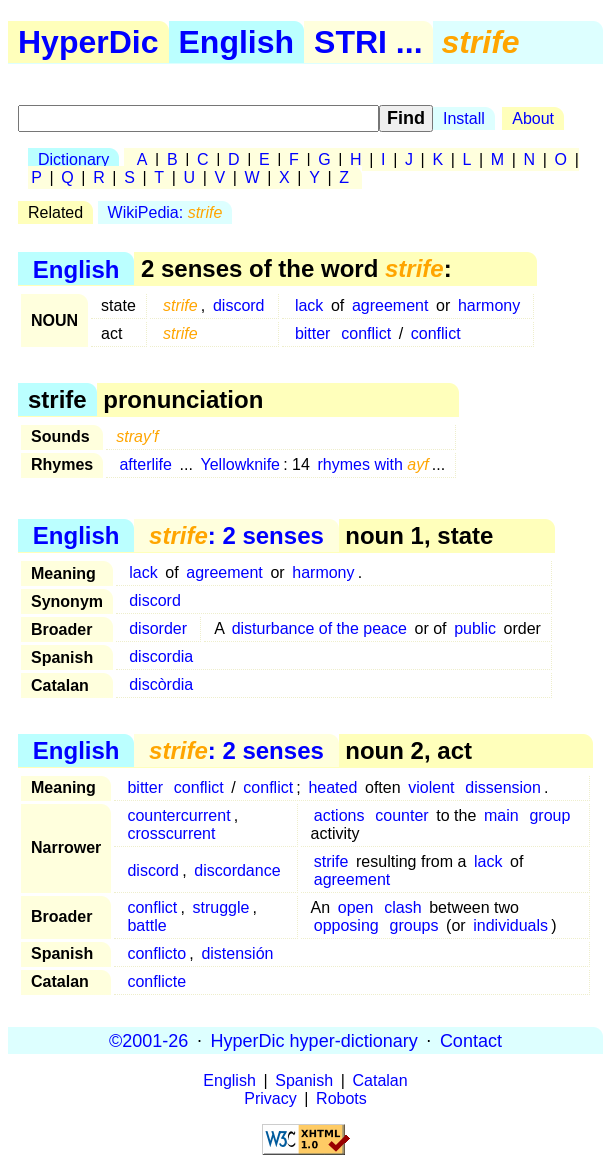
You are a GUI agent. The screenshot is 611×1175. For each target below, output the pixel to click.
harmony (489, 305)
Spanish (304, 1080)
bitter (313, 333)
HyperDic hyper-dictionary (314, 1040)
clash (402, 907)
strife (331, 861)
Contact (471, 1040)
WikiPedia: (165, 212)
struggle (221, 907)
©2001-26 (148, 1040)
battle (146, 925)
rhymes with (373, 464)
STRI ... (368, 42)
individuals (510, 925)
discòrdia (161, 684)
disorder (158, 628)
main (501, 815)
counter (401, 815)
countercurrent (178, 815)
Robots (341, 1098)
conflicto (156, 953)
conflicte (156, 981)
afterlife (145, 464)
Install (464, 118)
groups (414, 925)
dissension (503, 787)
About (533, 118)
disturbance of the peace (319, 628)
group (549, 815)
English (237, 42)
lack (309, 305)
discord (239, 305)
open (356, 907)
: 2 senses (236, 535)
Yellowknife (240, 464)
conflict (366, 333)
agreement (390, 305)
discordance (237, 870)
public (475, 628)
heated (332, 787)
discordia (161, 656)
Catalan (380, 1080)
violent (431, 787)
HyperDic (88, 42)
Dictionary (73, 159)
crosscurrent (171, 833)
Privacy (270, 1098)
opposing (346, 925)
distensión (237, 953)
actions (339, 815)
